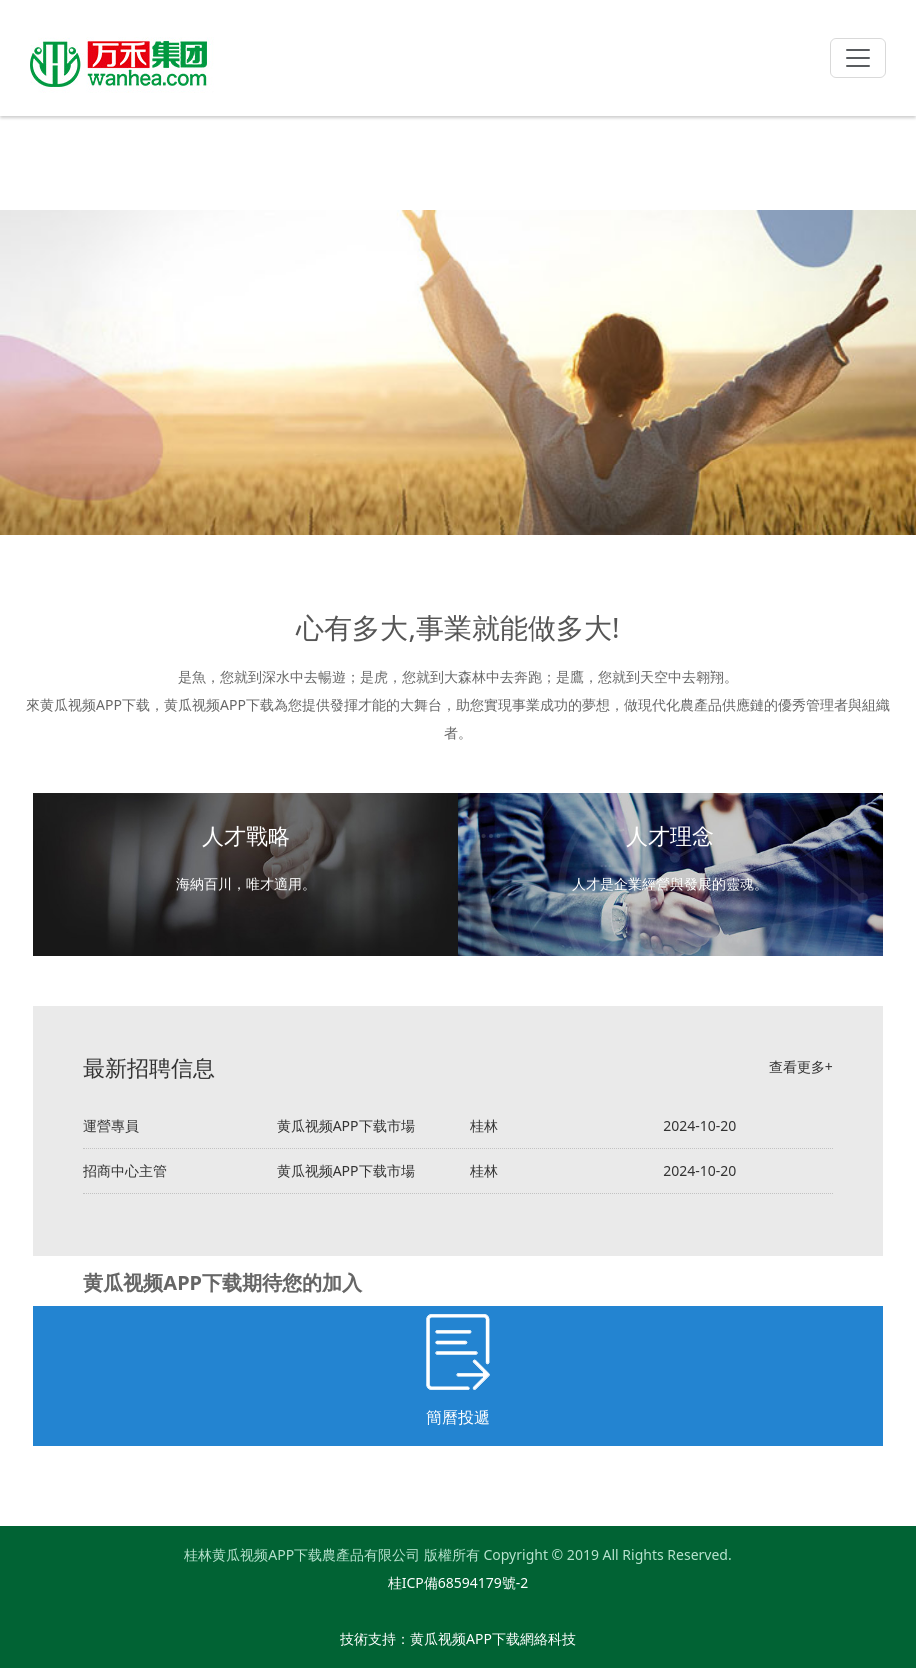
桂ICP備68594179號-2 (458, 1582)
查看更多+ (801, 1066)
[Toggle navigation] (858, 58)
